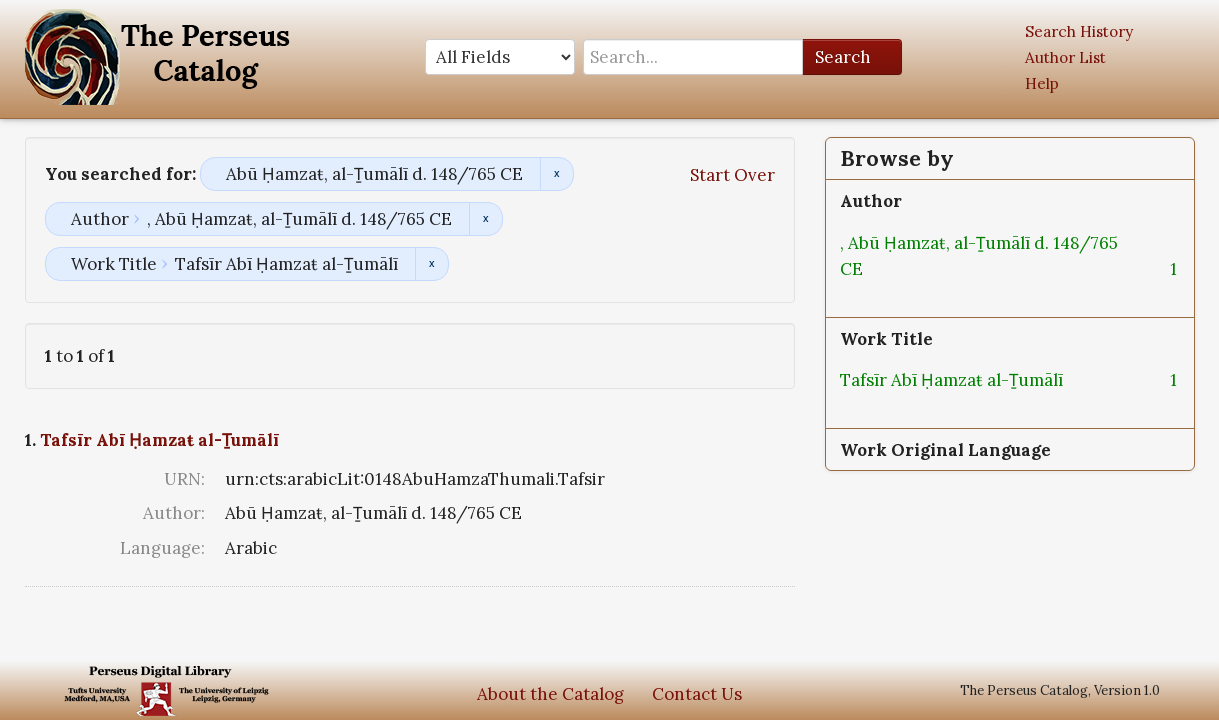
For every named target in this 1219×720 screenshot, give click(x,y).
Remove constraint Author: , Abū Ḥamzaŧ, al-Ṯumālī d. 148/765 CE (485, 219)
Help (1042, 83)
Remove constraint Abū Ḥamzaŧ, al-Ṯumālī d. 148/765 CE (556, 174)
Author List (1065, 57)
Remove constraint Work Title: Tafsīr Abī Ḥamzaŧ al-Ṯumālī (431, 264)
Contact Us (697, 694)
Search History (1079, 31)
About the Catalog (550, 694)
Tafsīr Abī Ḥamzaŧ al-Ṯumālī (159, 440)
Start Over (732, 175)
